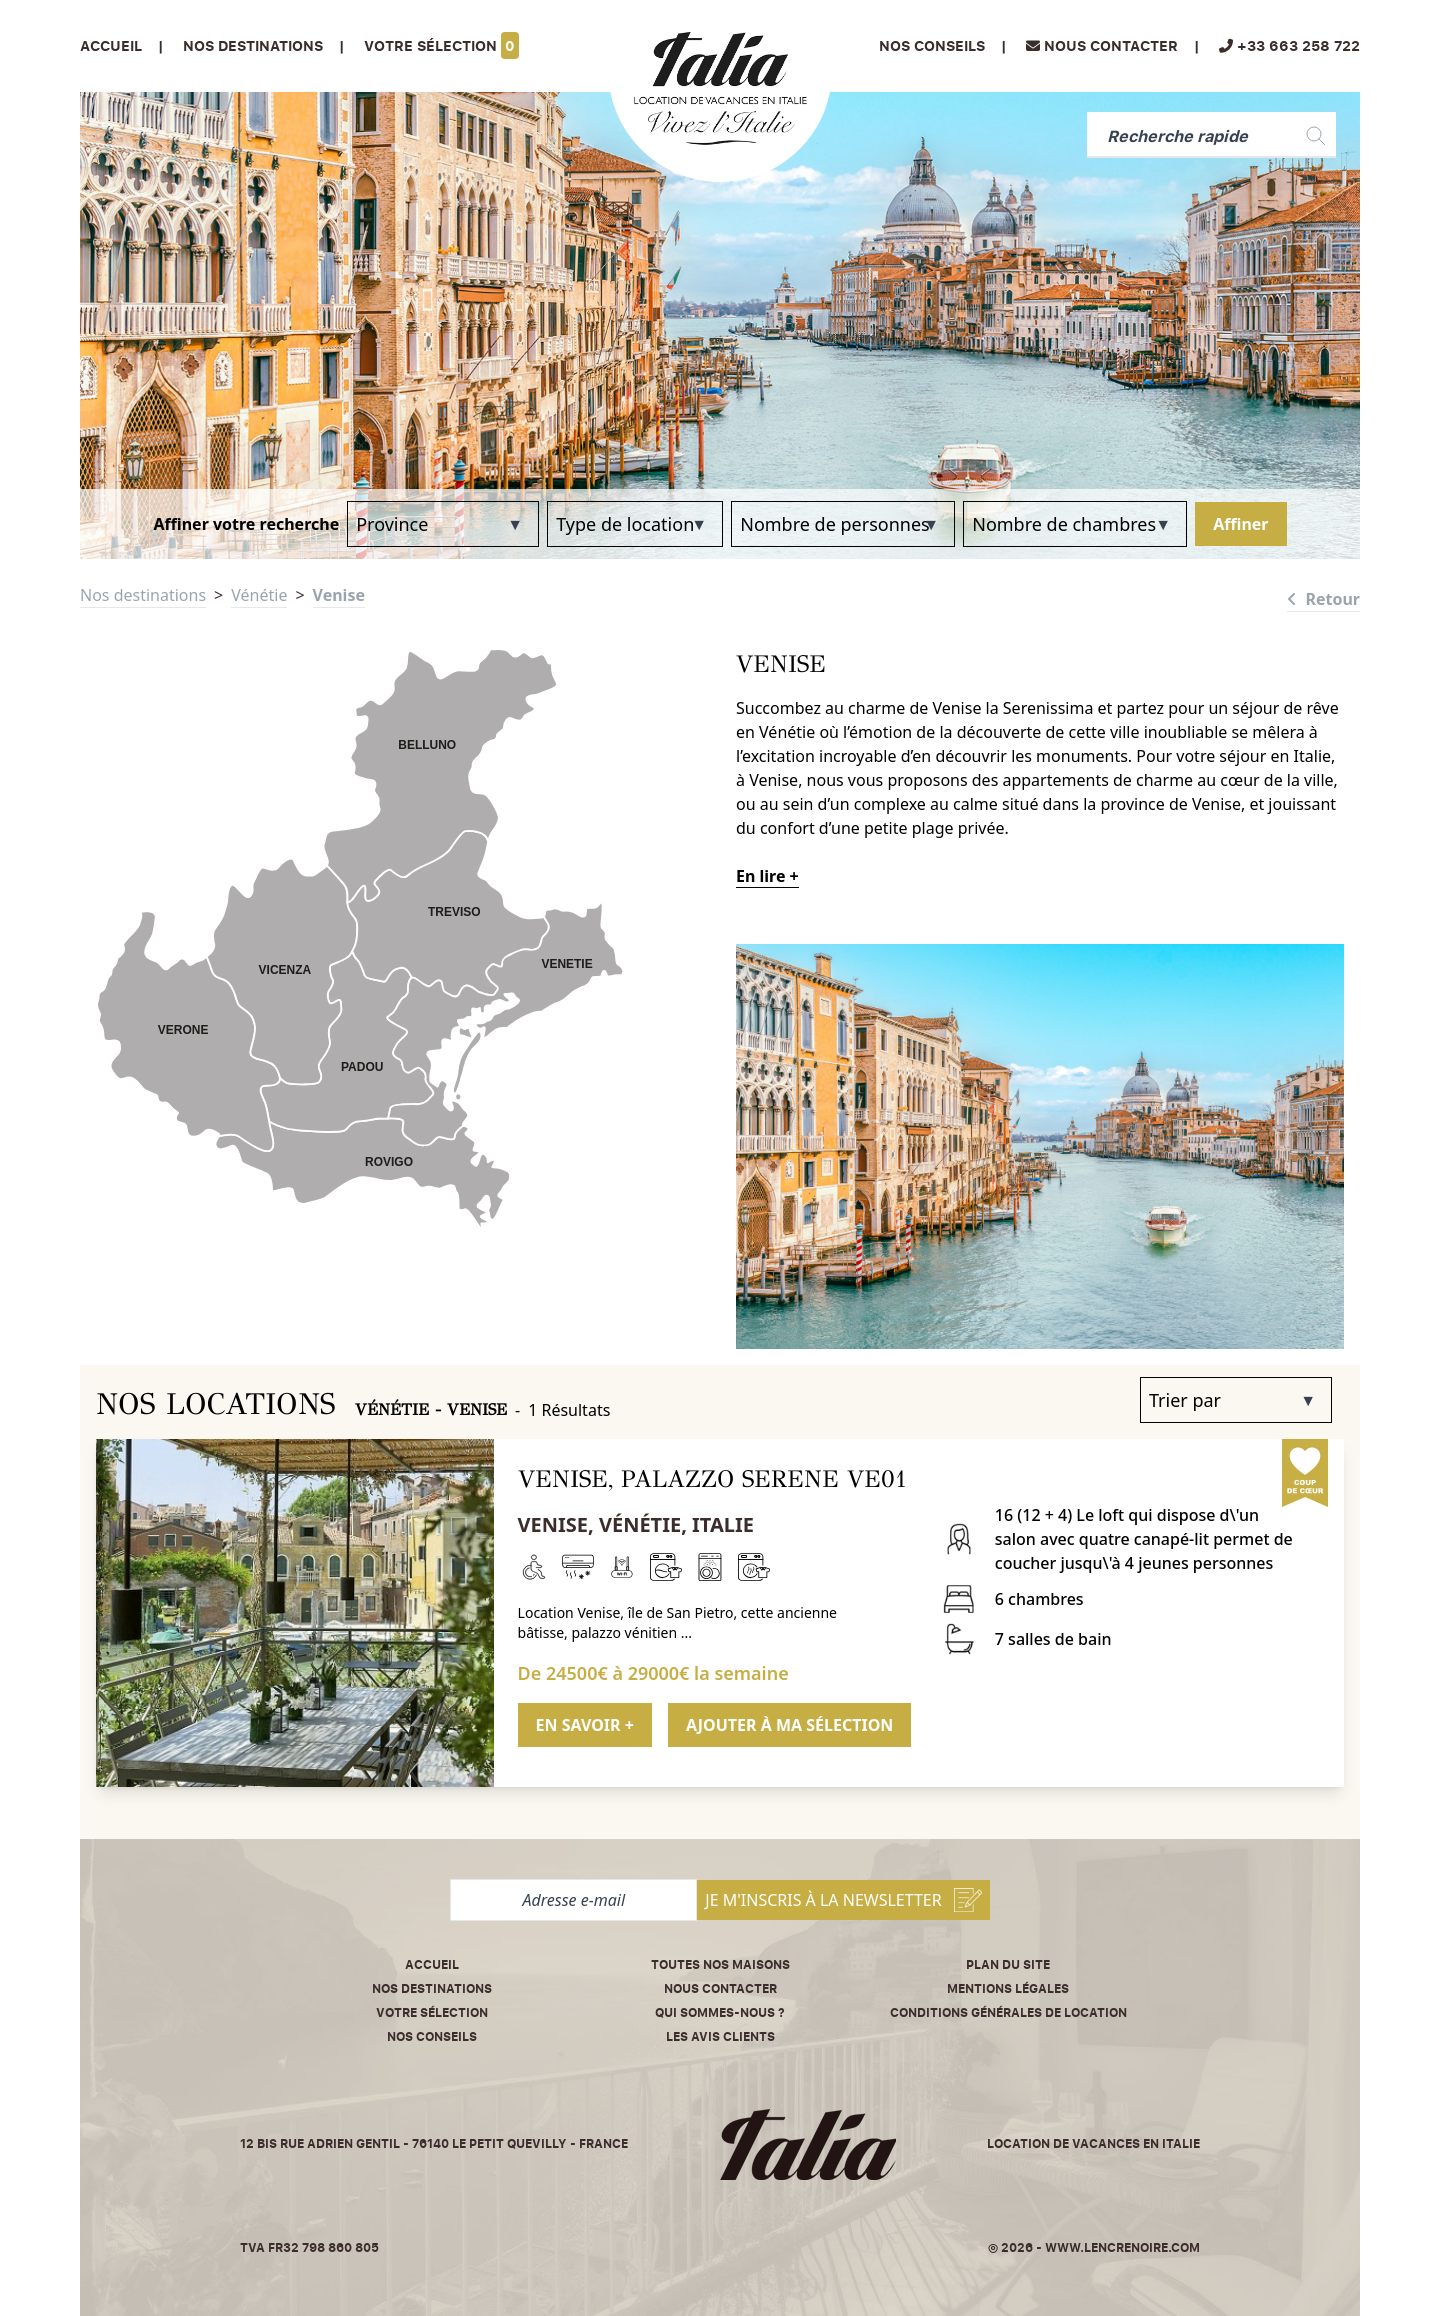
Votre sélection (441, 45)
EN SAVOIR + (585, 1725)
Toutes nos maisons (720, 1964)
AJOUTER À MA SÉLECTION (789, 1725)
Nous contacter (720, 1988)
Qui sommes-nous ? (720, 2012)
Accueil (111, 45)
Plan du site (1008, 1964)
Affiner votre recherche (246, 524)
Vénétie (259, 595)
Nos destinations (143, 595)
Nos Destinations (253, 45)
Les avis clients (720, 2036)
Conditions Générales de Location (1008, 2012)
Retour (1323, 599)
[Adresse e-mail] (573, 1900)
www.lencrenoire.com (1122, 2247)
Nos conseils (932, 45)
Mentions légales (1008, 1988)
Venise (339, 595)
